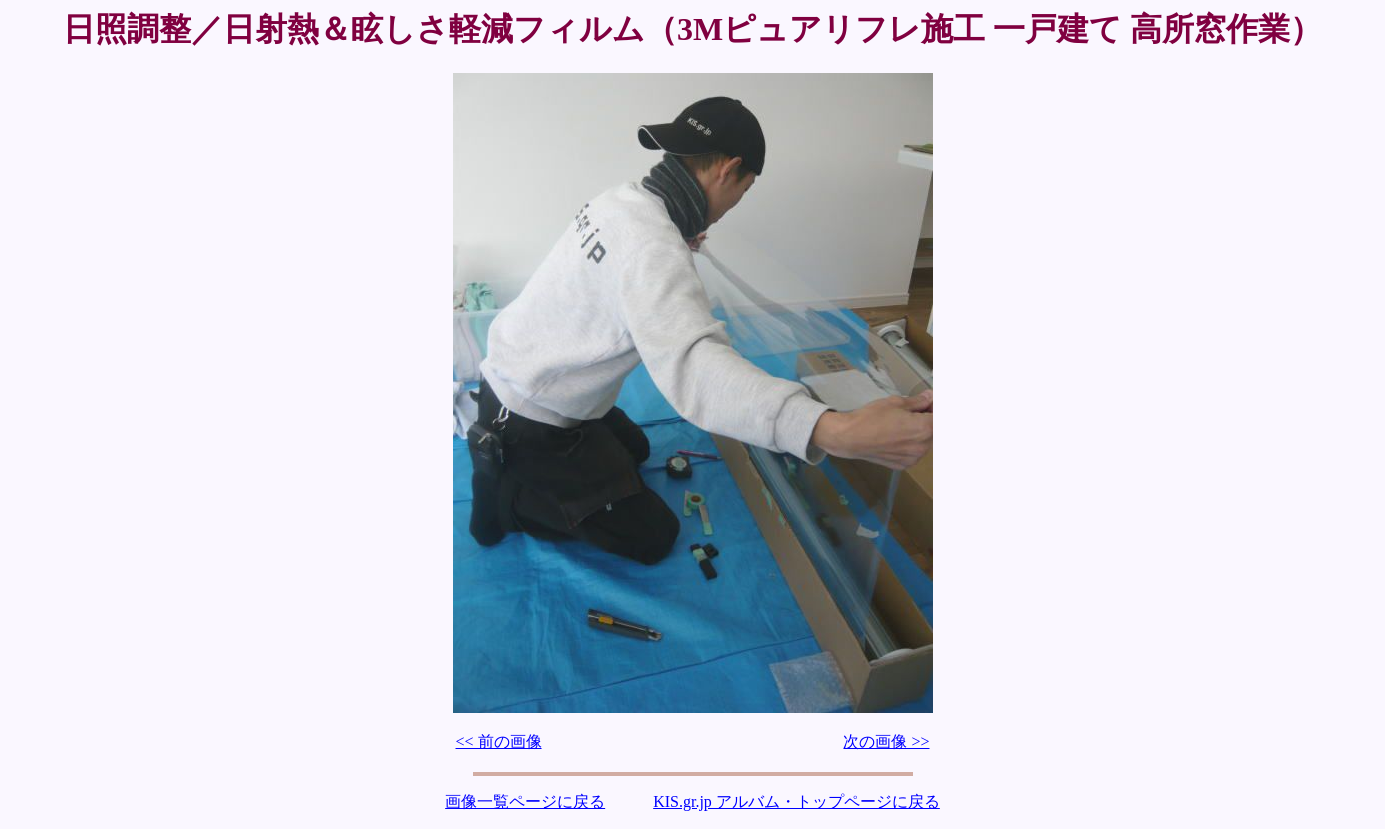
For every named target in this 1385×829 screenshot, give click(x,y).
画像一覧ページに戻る (525, 801)
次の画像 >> (886, 741)
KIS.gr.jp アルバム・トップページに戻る (796, 801)
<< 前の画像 (499, 741)
